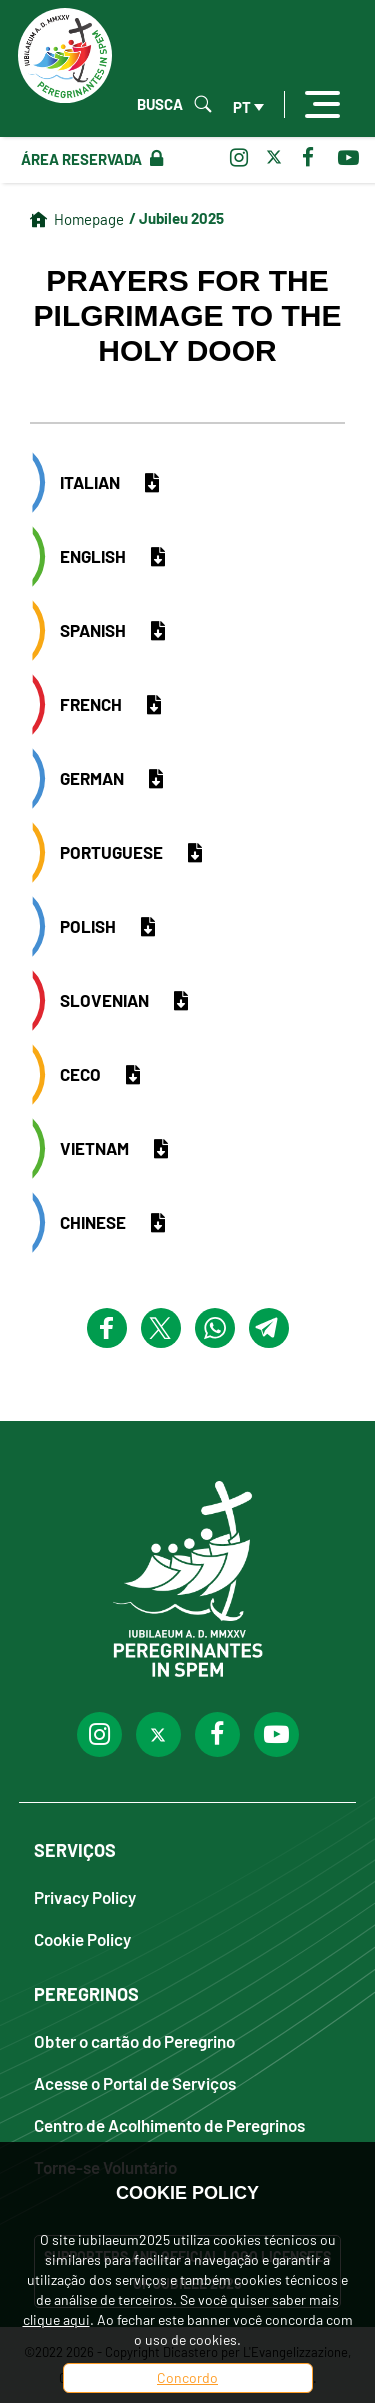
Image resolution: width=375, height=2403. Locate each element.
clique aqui (56, 2319)
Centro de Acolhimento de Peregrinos (169, 2124)
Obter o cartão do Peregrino (134, 2040)
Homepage (89, 219)
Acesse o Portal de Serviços (135, 2082)
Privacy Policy (85, 1896)
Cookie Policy (82, 1938)
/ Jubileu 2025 (176, 218)
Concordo (187, 2377)
